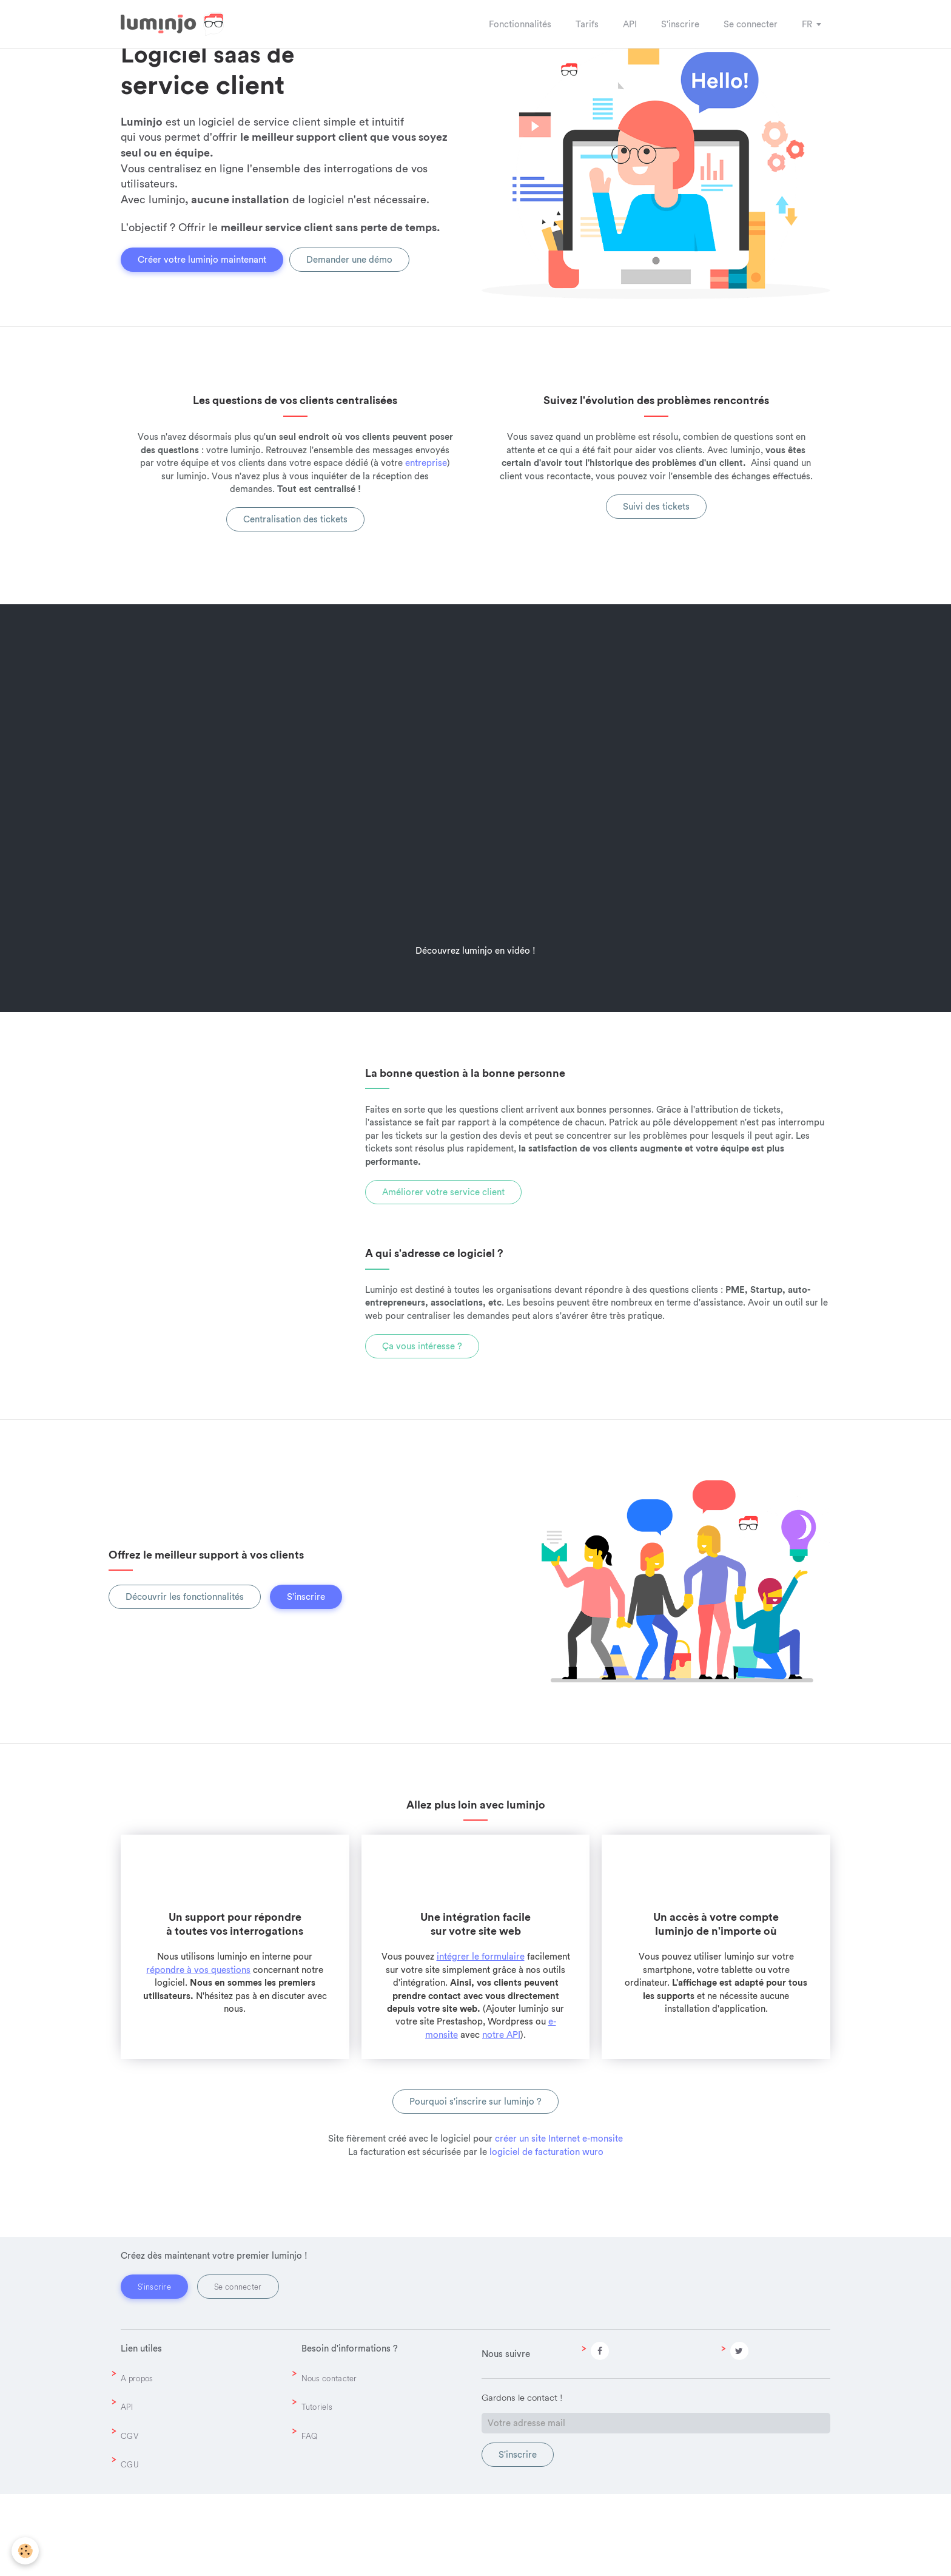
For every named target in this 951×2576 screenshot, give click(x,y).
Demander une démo (349, 305)
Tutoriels (317, 2488)
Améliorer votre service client (443, 1274)
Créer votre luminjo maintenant (202, 305)
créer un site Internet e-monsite (559, 2220)
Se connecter (238, 2368)
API (127, 2488)
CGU (130, 2546)
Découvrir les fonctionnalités (185, 1678)
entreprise (426, 544)
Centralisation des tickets (295, 601)
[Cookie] (25, 2550)
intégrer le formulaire (481, 2038)
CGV (129, 2518)
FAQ (309, 2518)
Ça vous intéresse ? (422, 1428)
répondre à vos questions (198, 2051)
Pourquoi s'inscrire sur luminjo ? (475, 2183)
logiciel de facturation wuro (546, 2233)
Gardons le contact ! (522, 2479)
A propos (137, 2460)
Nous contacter (329, 2460)
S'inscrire (306, 1678)
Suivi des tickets (656, 588)
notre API (501, 2116)
